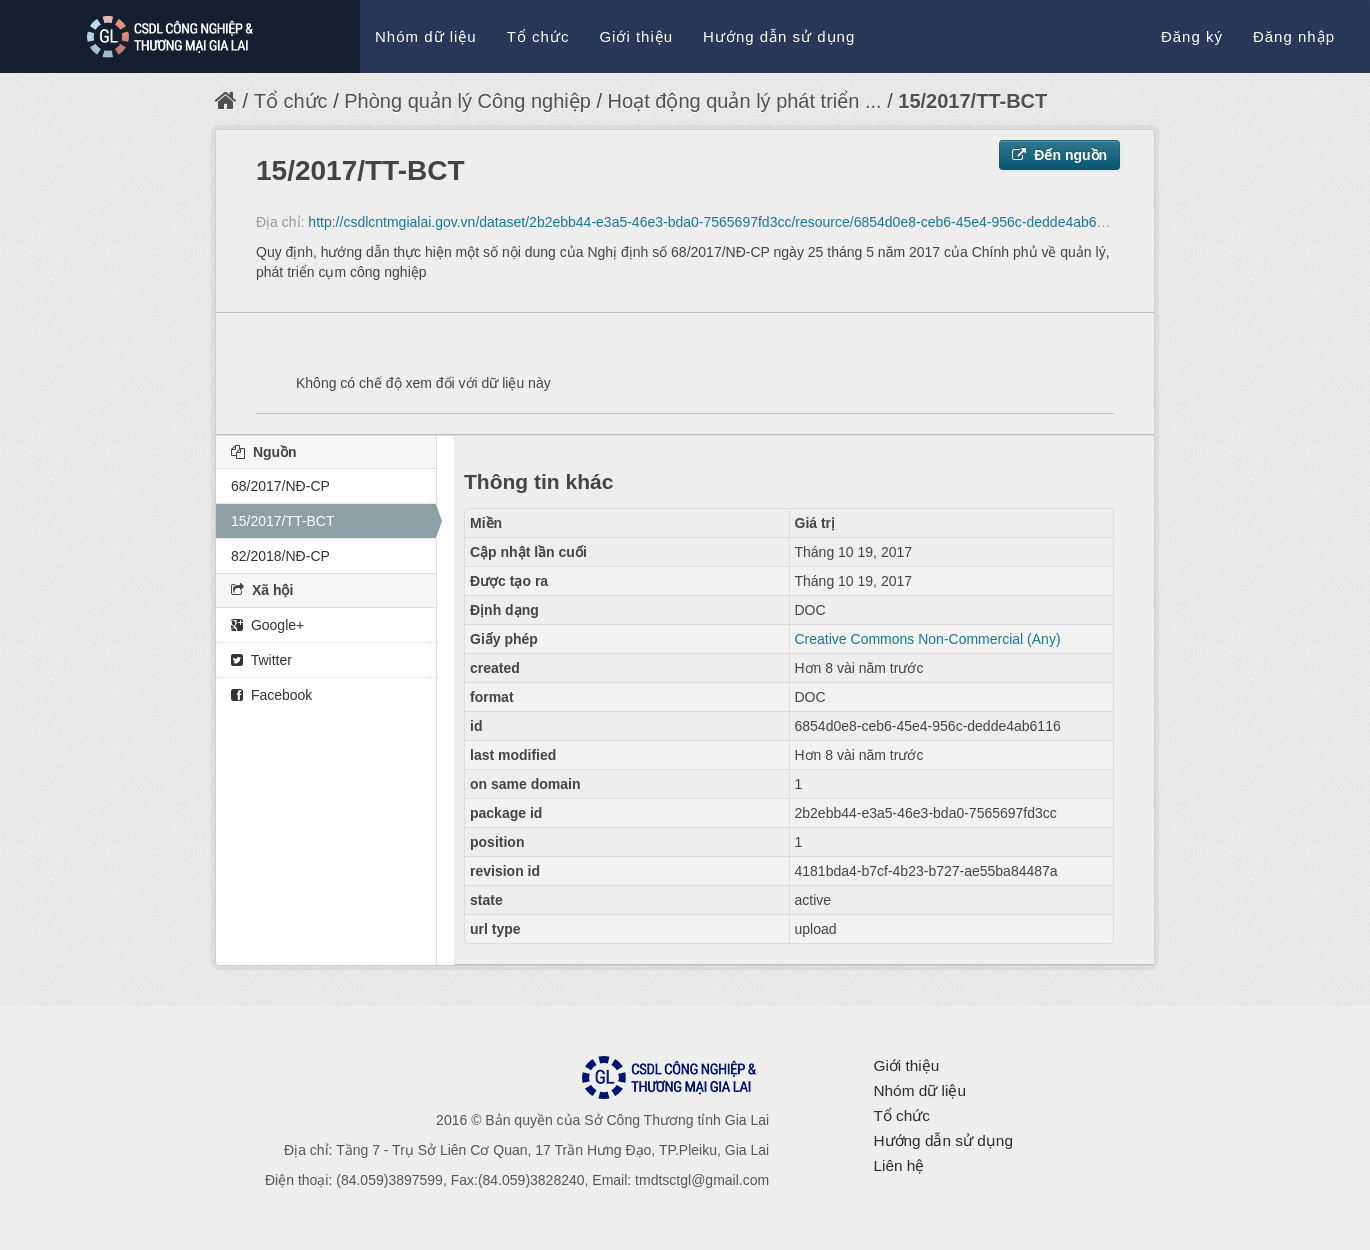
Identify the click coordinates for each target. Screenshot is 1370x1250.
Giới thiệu (636, 36)
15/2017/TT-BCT (972, 101)
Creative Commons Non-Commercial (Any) (928, 639)
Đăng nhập (1294, 36)
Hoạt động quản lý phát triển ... (745, 101)
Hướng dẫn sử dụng (779, 36)
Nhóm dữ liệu (426, 36)
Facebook (271, 695)
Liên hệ (898, 1165)
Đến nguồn (1059, 155)
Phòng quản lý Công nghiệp (470, 101)
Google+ (267, 625)
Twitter (261, 660)
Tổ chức (538, 36)
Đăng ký (1192, 36)
